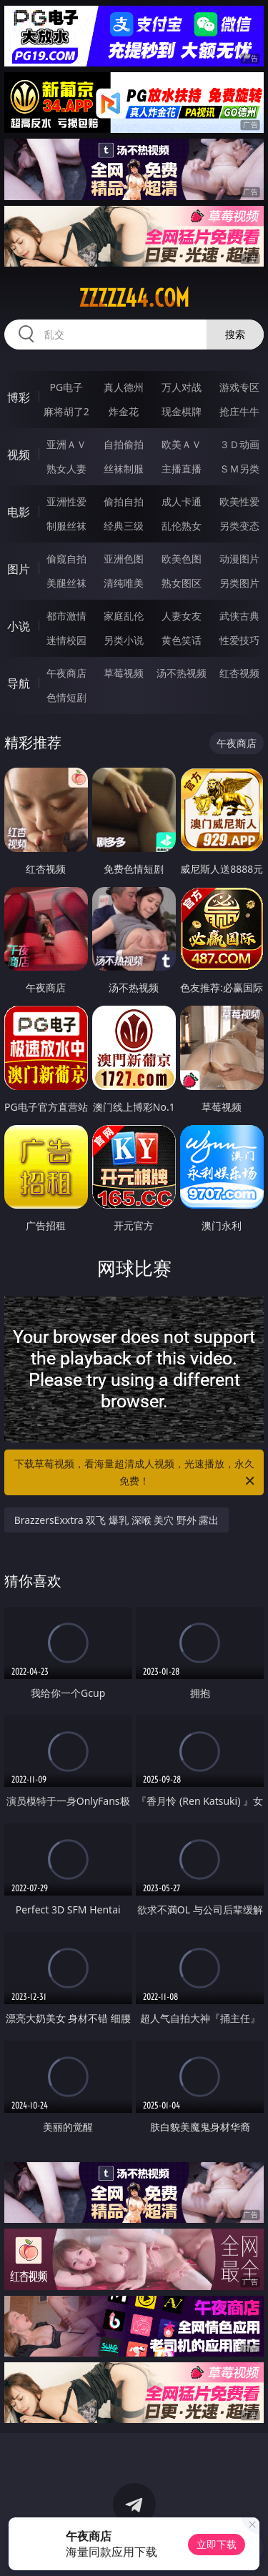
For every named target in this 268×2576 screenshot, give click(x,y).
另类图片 (239, 583)
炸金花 (124, 411)
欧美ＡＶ (182, 444)
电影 (18, 512)
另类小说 (124, 640)
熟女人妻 (66, 468)
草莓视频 (124, 673)
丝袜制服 (124, 468)
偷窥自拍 (66, 558)
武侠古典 (239, 616)
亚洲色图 (124, 558)
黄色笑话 (182, 640)
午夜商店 (66, 673)
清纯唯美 (124, 583)
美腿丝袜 (66, 583)
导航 (18, 683)
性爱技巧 (239, 640)
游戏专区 (239, 387)
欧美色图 (182, 558)
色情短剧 (66, 697)
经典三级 (124, 525)
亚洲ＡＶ (66, 444)
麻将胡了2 (66, 411)
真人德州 (124, 387)
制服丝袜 (66, 525)
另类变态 (239, 525)
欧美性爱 (239, 501)
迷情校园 (66, 640)
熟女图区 (182, 583)
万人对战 (182, 387)
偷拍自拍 (124, 501)
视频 (18, 454)
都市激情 (66, 616)
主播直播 (182, 468)
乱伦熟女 (182, 525)
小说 (18, 626)
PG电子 (66, 387)
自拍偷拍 (124, 444)
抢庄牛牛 (239, 411)
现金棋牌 (182, 411)
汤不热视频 (182, 673)
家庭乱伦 (124, 616)
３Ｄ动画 (239, 444)
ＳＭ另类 (239, 468)
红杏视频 (239, 673)
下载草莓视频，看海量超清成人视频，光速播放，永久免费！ (135, 1473)
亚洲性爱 (66, 501)
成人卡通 (182, 501)
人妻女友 (182, 616)
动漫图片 (239, 558)
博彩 (18, 397)
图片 (18, 569)
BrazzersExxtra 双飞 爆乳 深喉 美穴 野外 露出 (116, 1520)
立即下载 (217, 2544)
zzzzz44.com (134, 298)
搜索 (235, 334)
